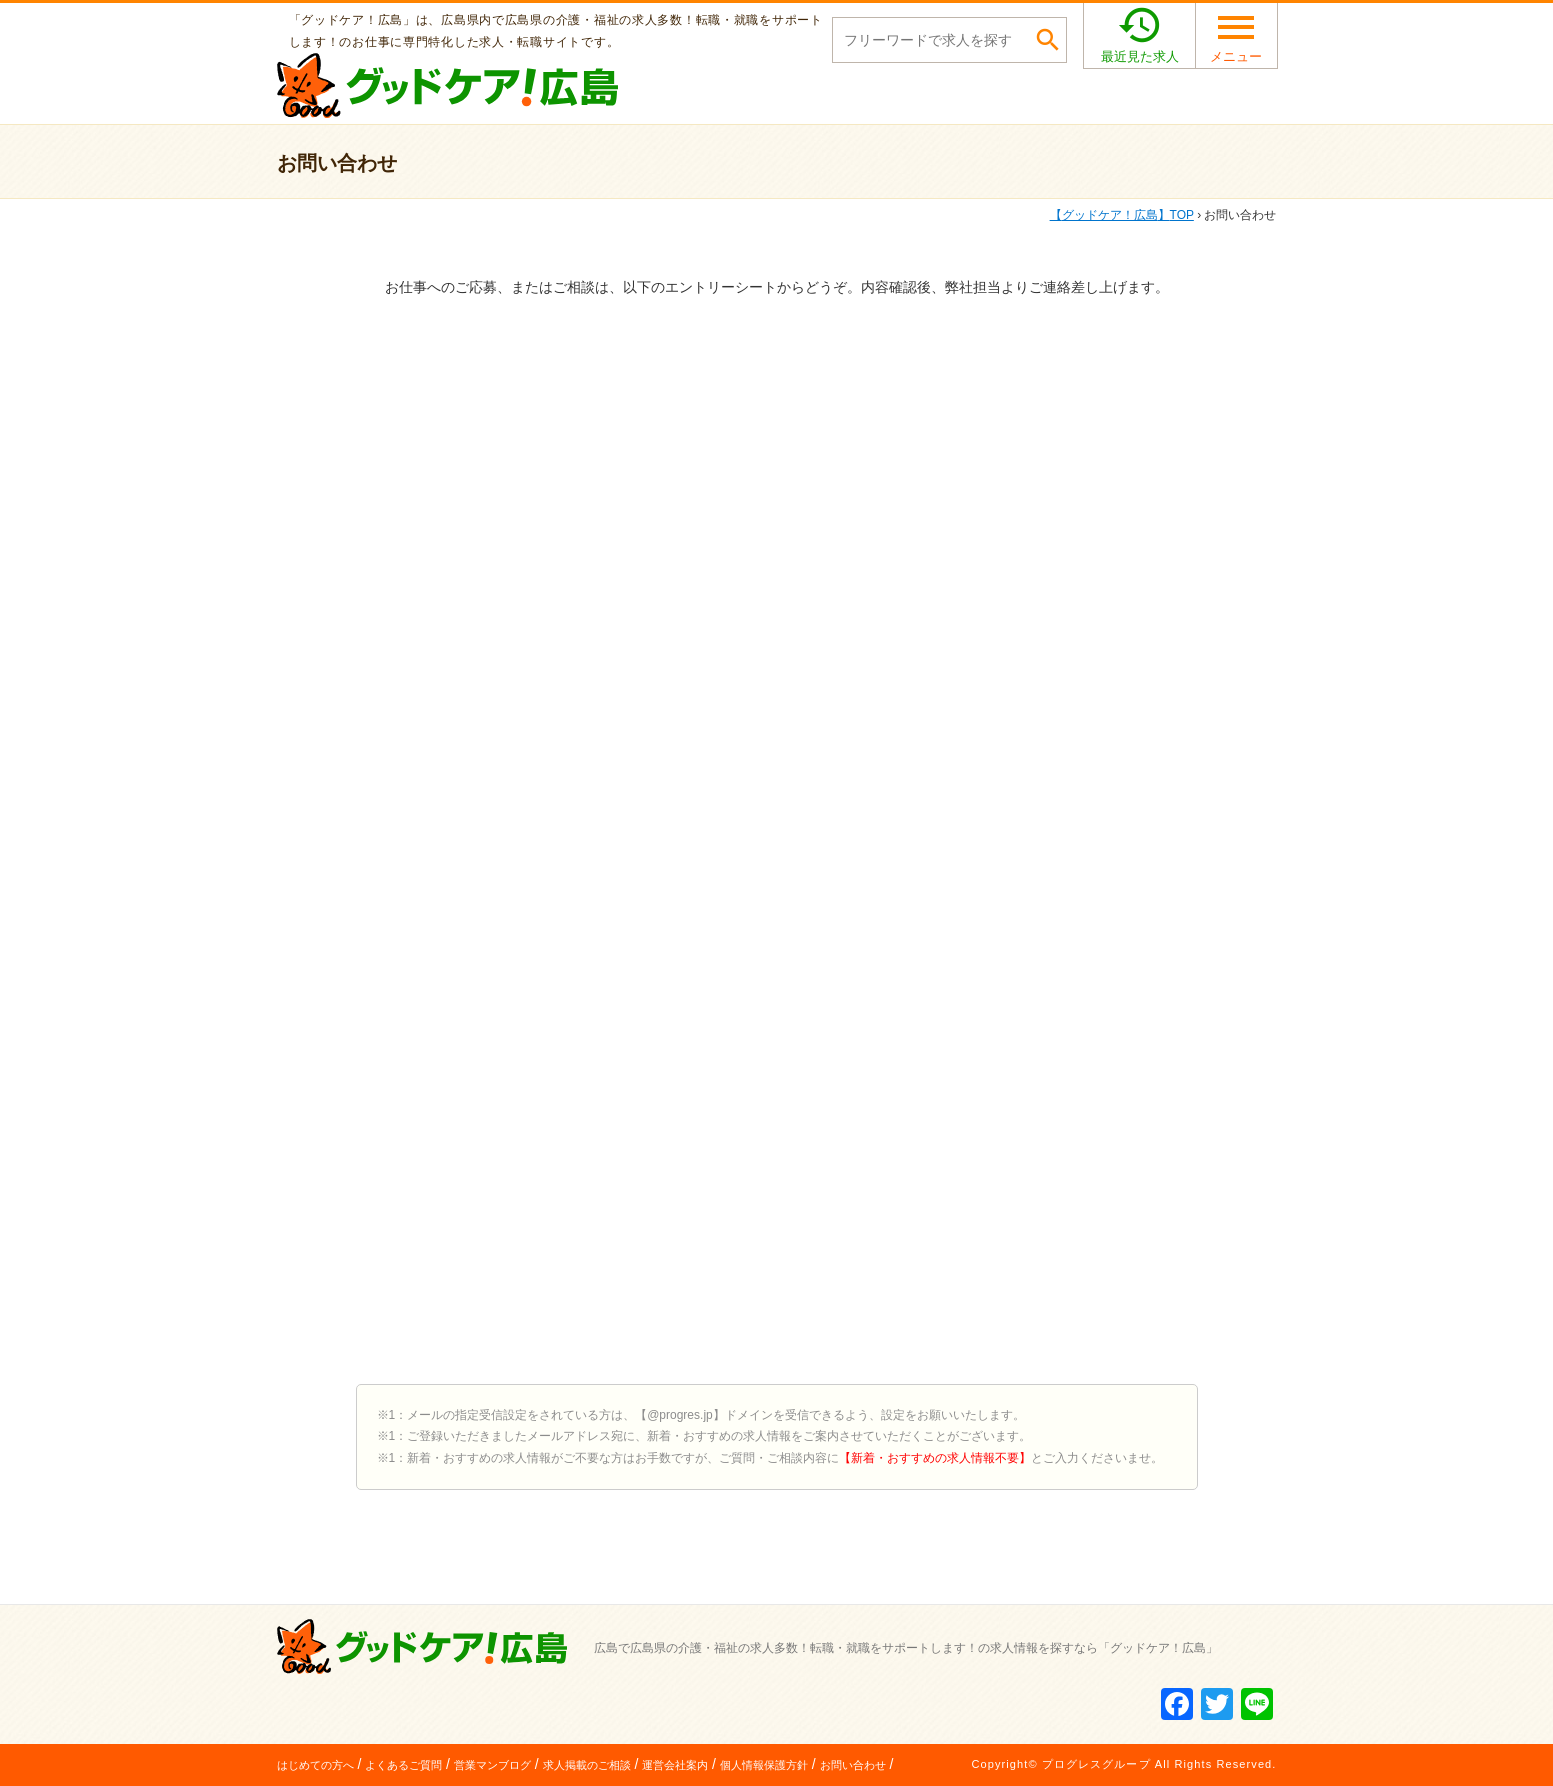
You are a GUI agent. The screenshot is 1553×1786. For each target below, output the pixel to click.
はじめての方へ (315, 1765)
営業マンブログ (492, 1765)
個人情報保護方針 (764, 1765)
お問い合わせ (853, 1765)
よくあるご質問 (403, 1765)
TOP (1122, 215)
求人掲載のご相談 (587, 1765)
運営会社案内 (675, 1765)
